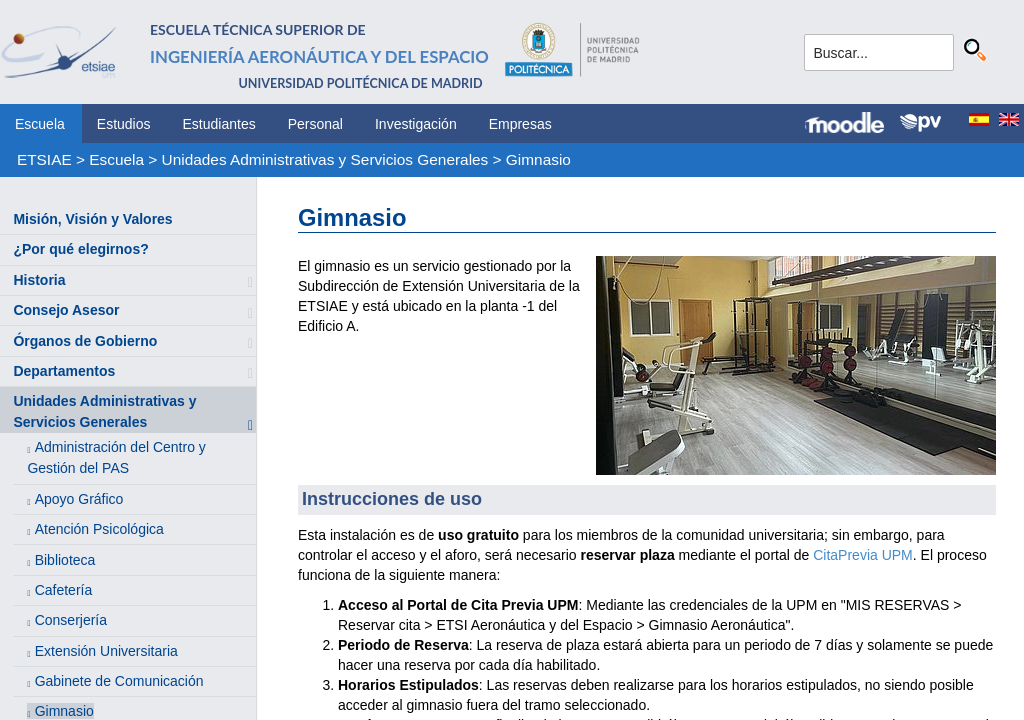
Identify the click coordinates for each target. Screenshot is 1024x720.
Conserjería (71, 620)
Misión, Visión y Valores (92, 219)
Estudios (124, 124)
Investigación (416, 124)
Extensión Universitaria (106, 651)
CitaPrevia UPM (863, 555)
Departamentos (64, 371)
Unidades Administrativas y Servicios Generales (325, 159)
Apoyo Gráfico (79, 499)
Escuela (40, 124)
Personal (315, 124)
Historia (39, 280)
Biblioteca (65, 560)
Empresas (520, 124)
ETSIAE (44, 159)
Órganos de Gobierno (85, 341)
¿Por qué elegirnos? (80, 249)
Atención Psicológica (99, 529)
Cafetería (64, 590)
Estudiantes (219, 124)
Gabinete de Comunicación (119, 681)
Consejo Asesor (66, 310)
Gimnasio (538, 159)
